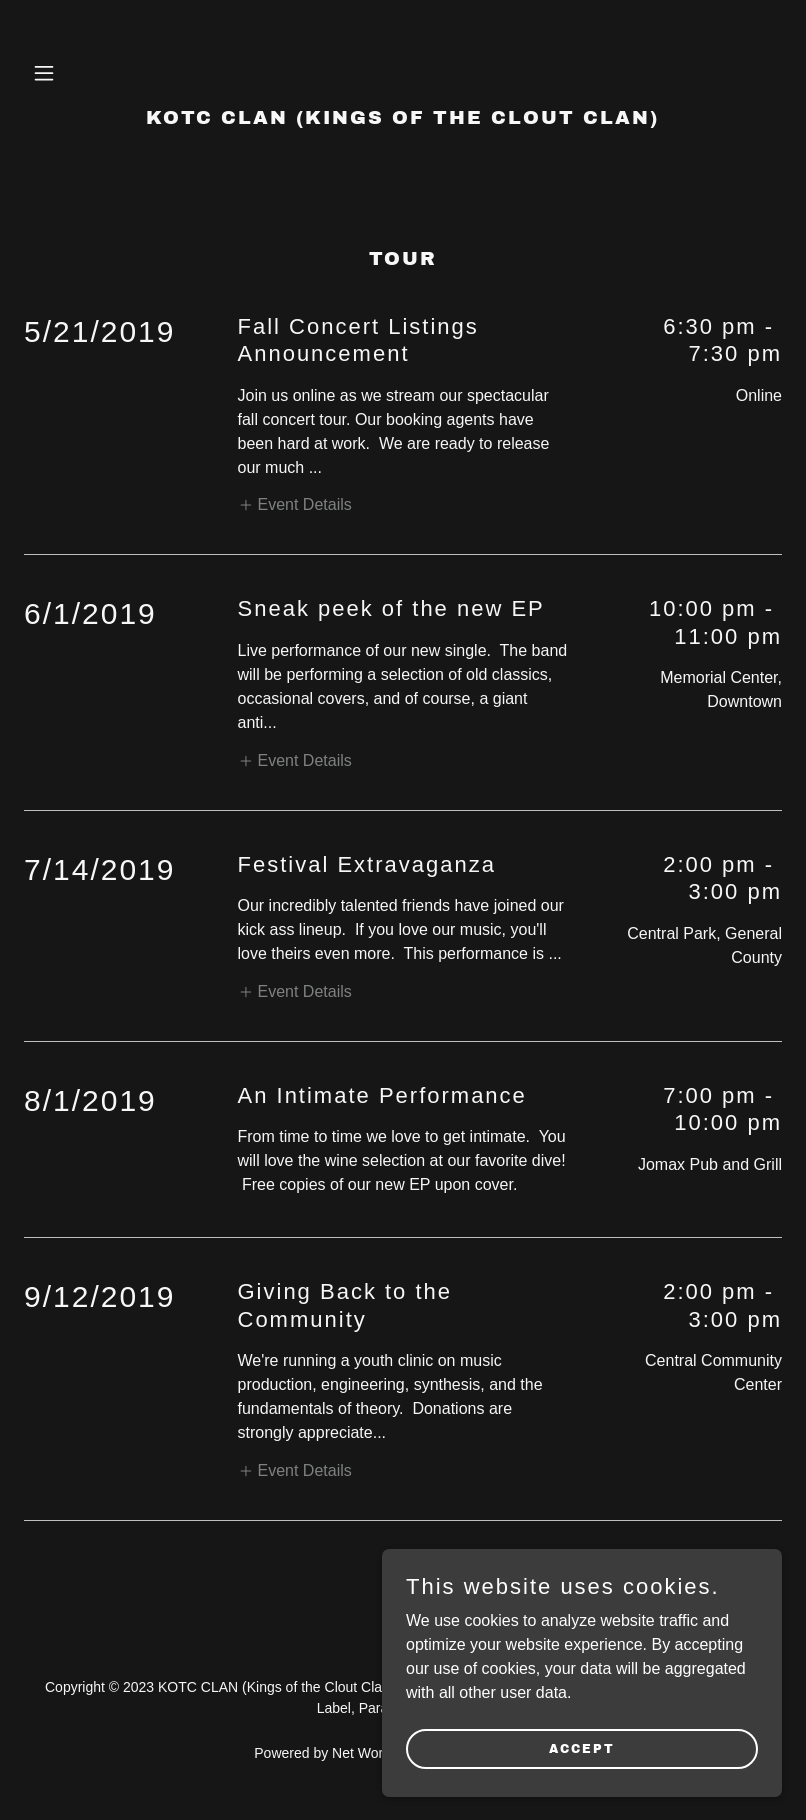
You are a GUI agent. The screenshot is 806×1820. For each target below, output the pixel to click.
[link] (402, 118)
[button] (81, 73)
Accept (582, 1748)
